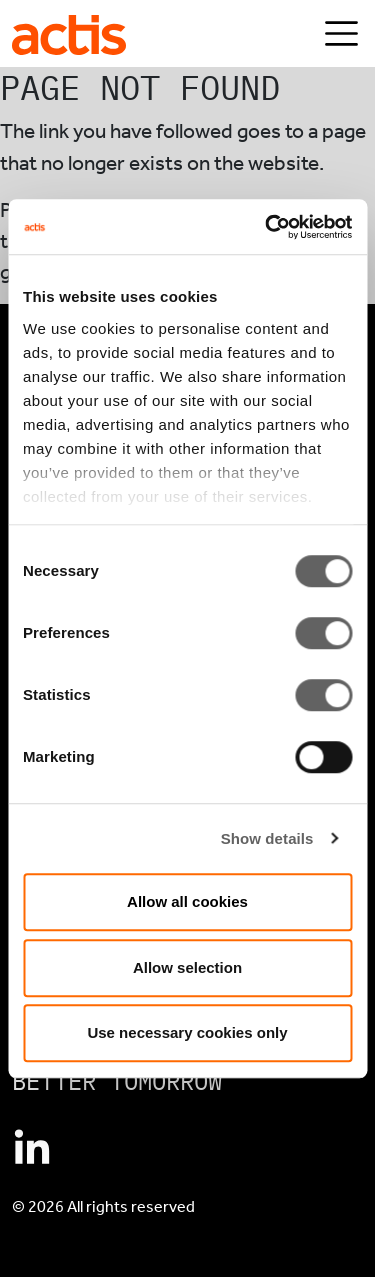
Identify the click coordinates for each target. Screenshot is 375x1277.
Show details (267, 838)
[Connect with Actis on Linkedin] (32, 1149)
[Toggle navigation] (341, 33)
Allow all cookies (187, 901)
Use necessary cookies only (187, 1032)
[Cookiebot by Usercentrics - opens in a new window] (267, 227)
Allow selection (187, 967)
